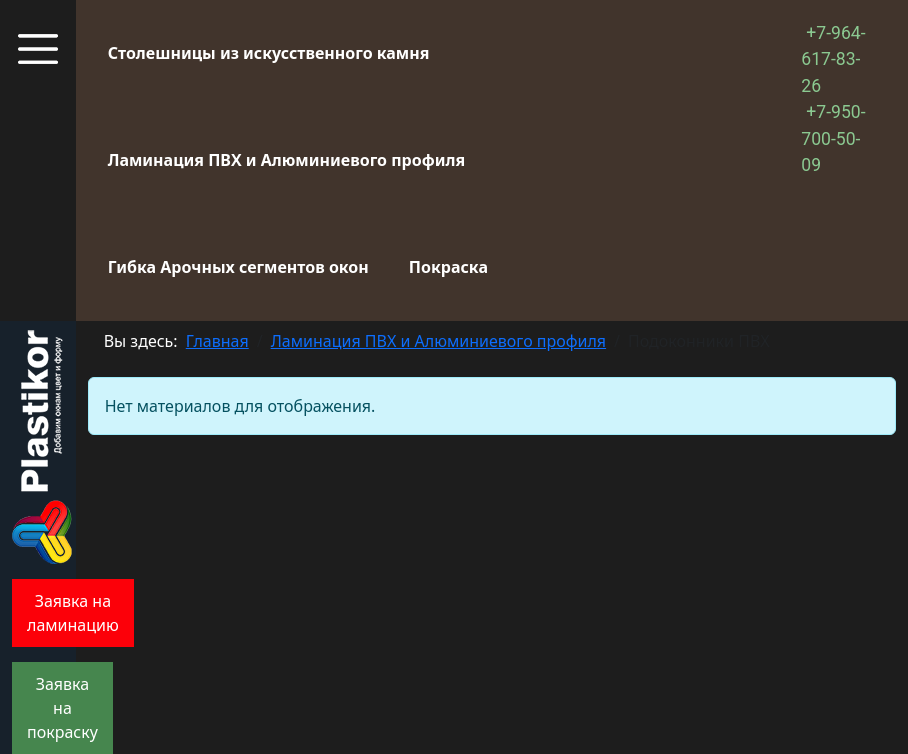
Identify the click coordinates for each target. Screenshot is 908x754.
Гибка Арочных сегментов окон (238, 267)
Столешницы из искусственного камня (269, 53)
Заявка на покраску (62, 708)
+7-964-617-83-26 (833, 59)
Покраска (448, 267)
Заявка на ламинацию (73, 613)
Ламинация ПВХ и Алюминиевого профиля (286, 160)
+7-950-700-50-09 (833, 138)
